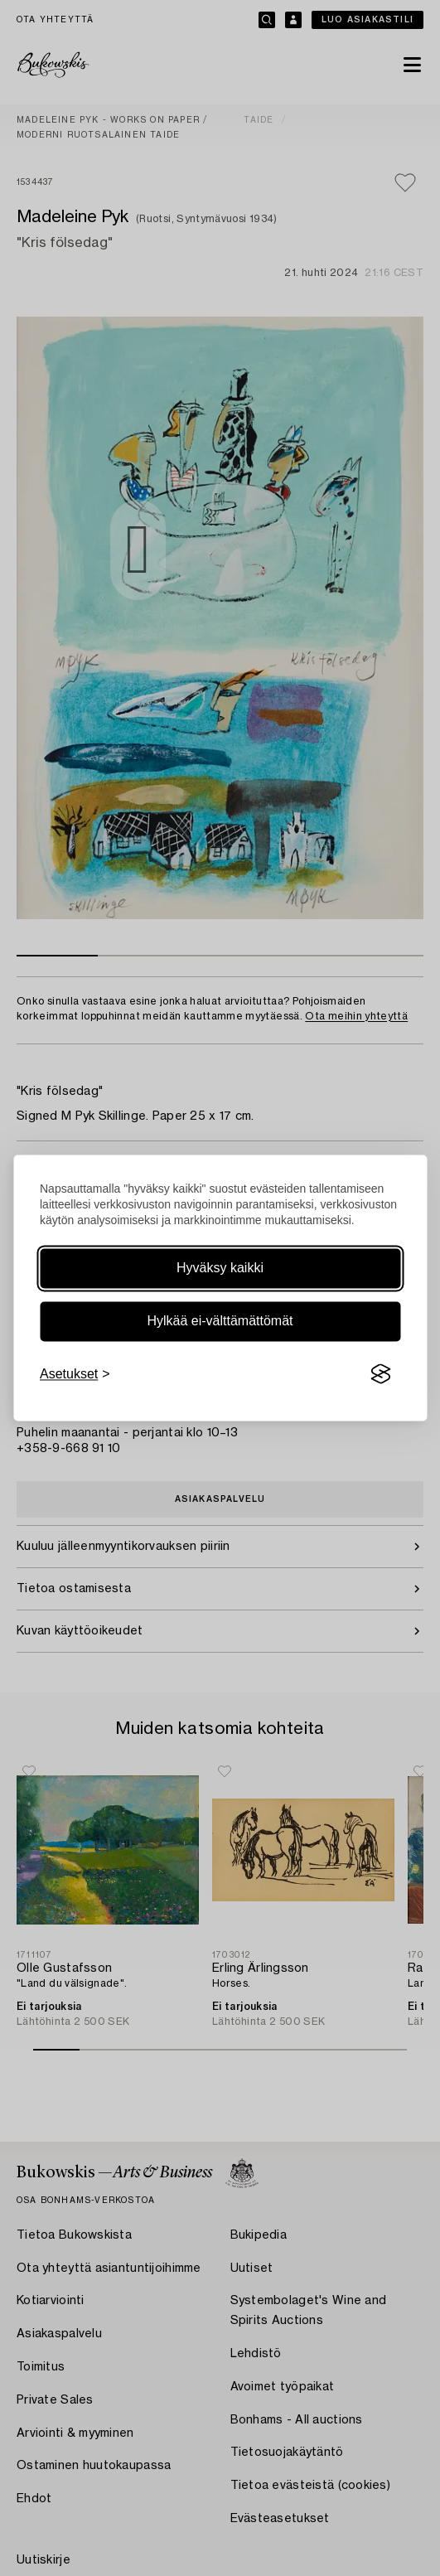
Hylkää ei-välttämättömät (220, 1321)
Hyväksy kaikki (220, 1268)
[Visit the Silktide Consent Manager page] (380, 1374)
